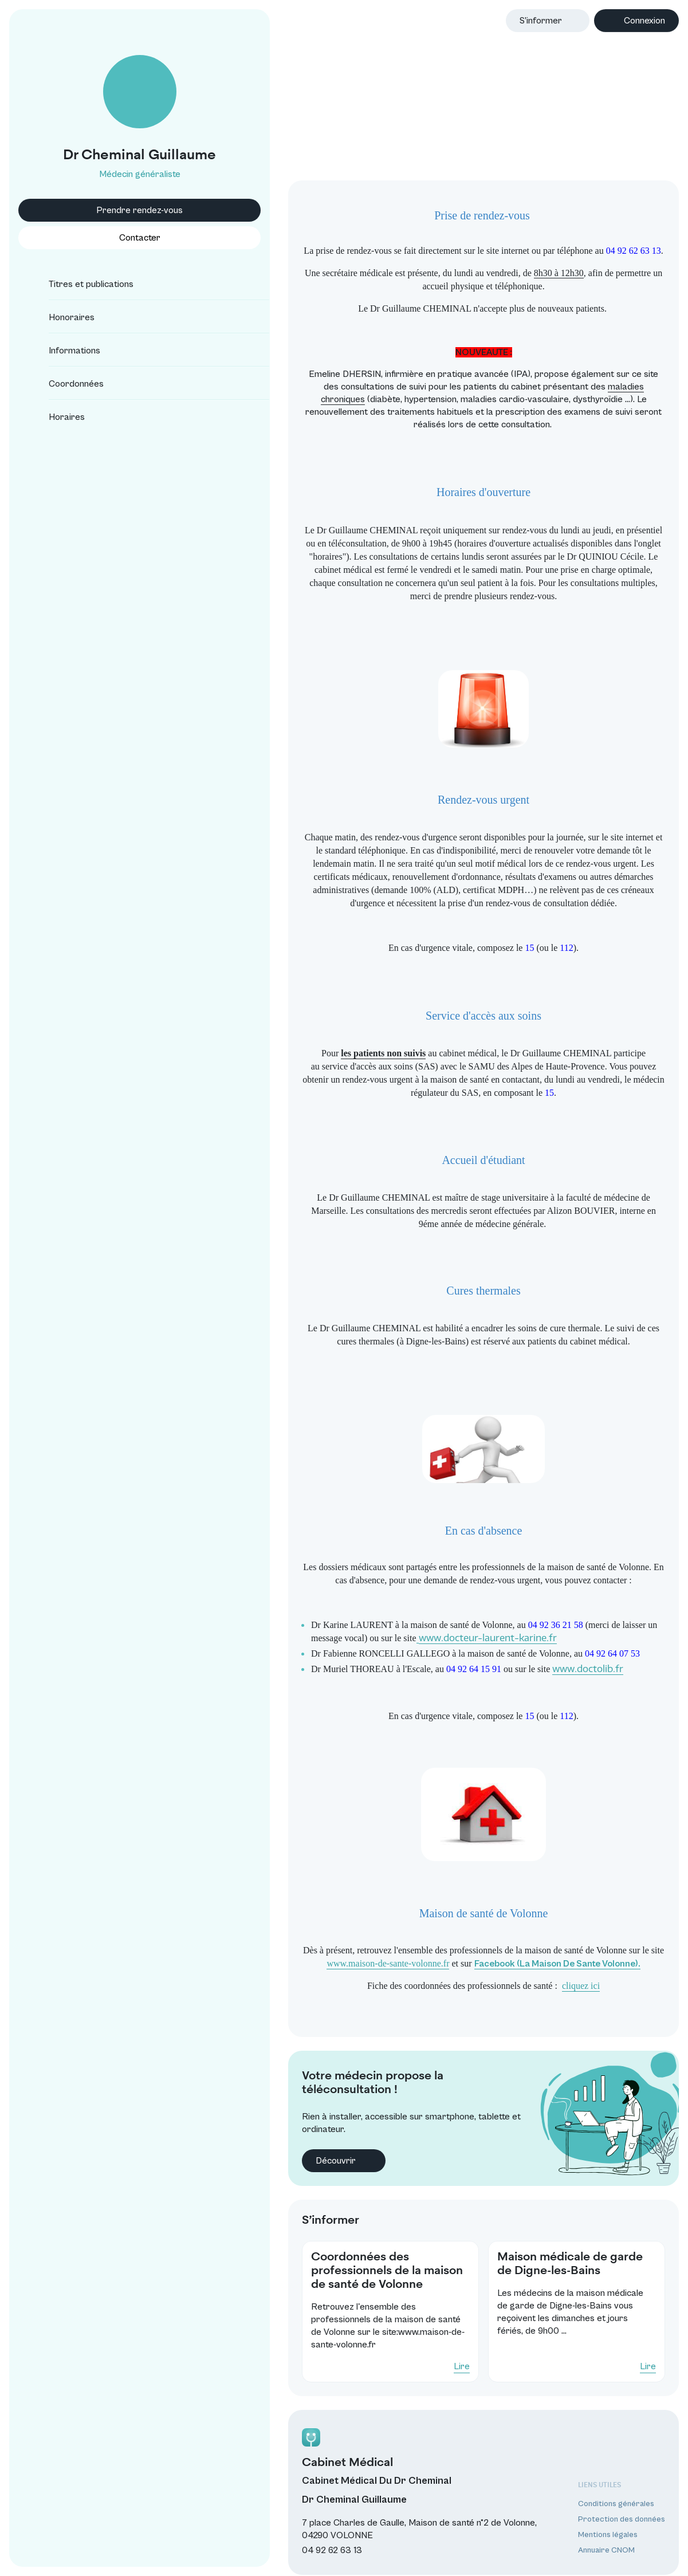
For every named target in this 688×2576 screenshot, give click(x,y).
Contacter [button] (100, 238)
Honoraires (61, 317)
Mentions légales (603, 2527)
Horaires (56, 417)
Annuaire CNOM (601, 2542)
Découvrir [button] (271, 2127)
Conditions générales (611, 2495)
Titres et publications (80, 284)
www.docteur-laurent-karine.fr (345, 1617)
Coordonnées (66, 384)
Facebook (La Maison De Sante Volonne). (487, 1944)
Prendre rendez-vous (101, 210)
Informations (64, 350)
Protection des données (617, 2511)
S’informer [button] (541, 20)
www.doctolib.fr (515, 1648)
